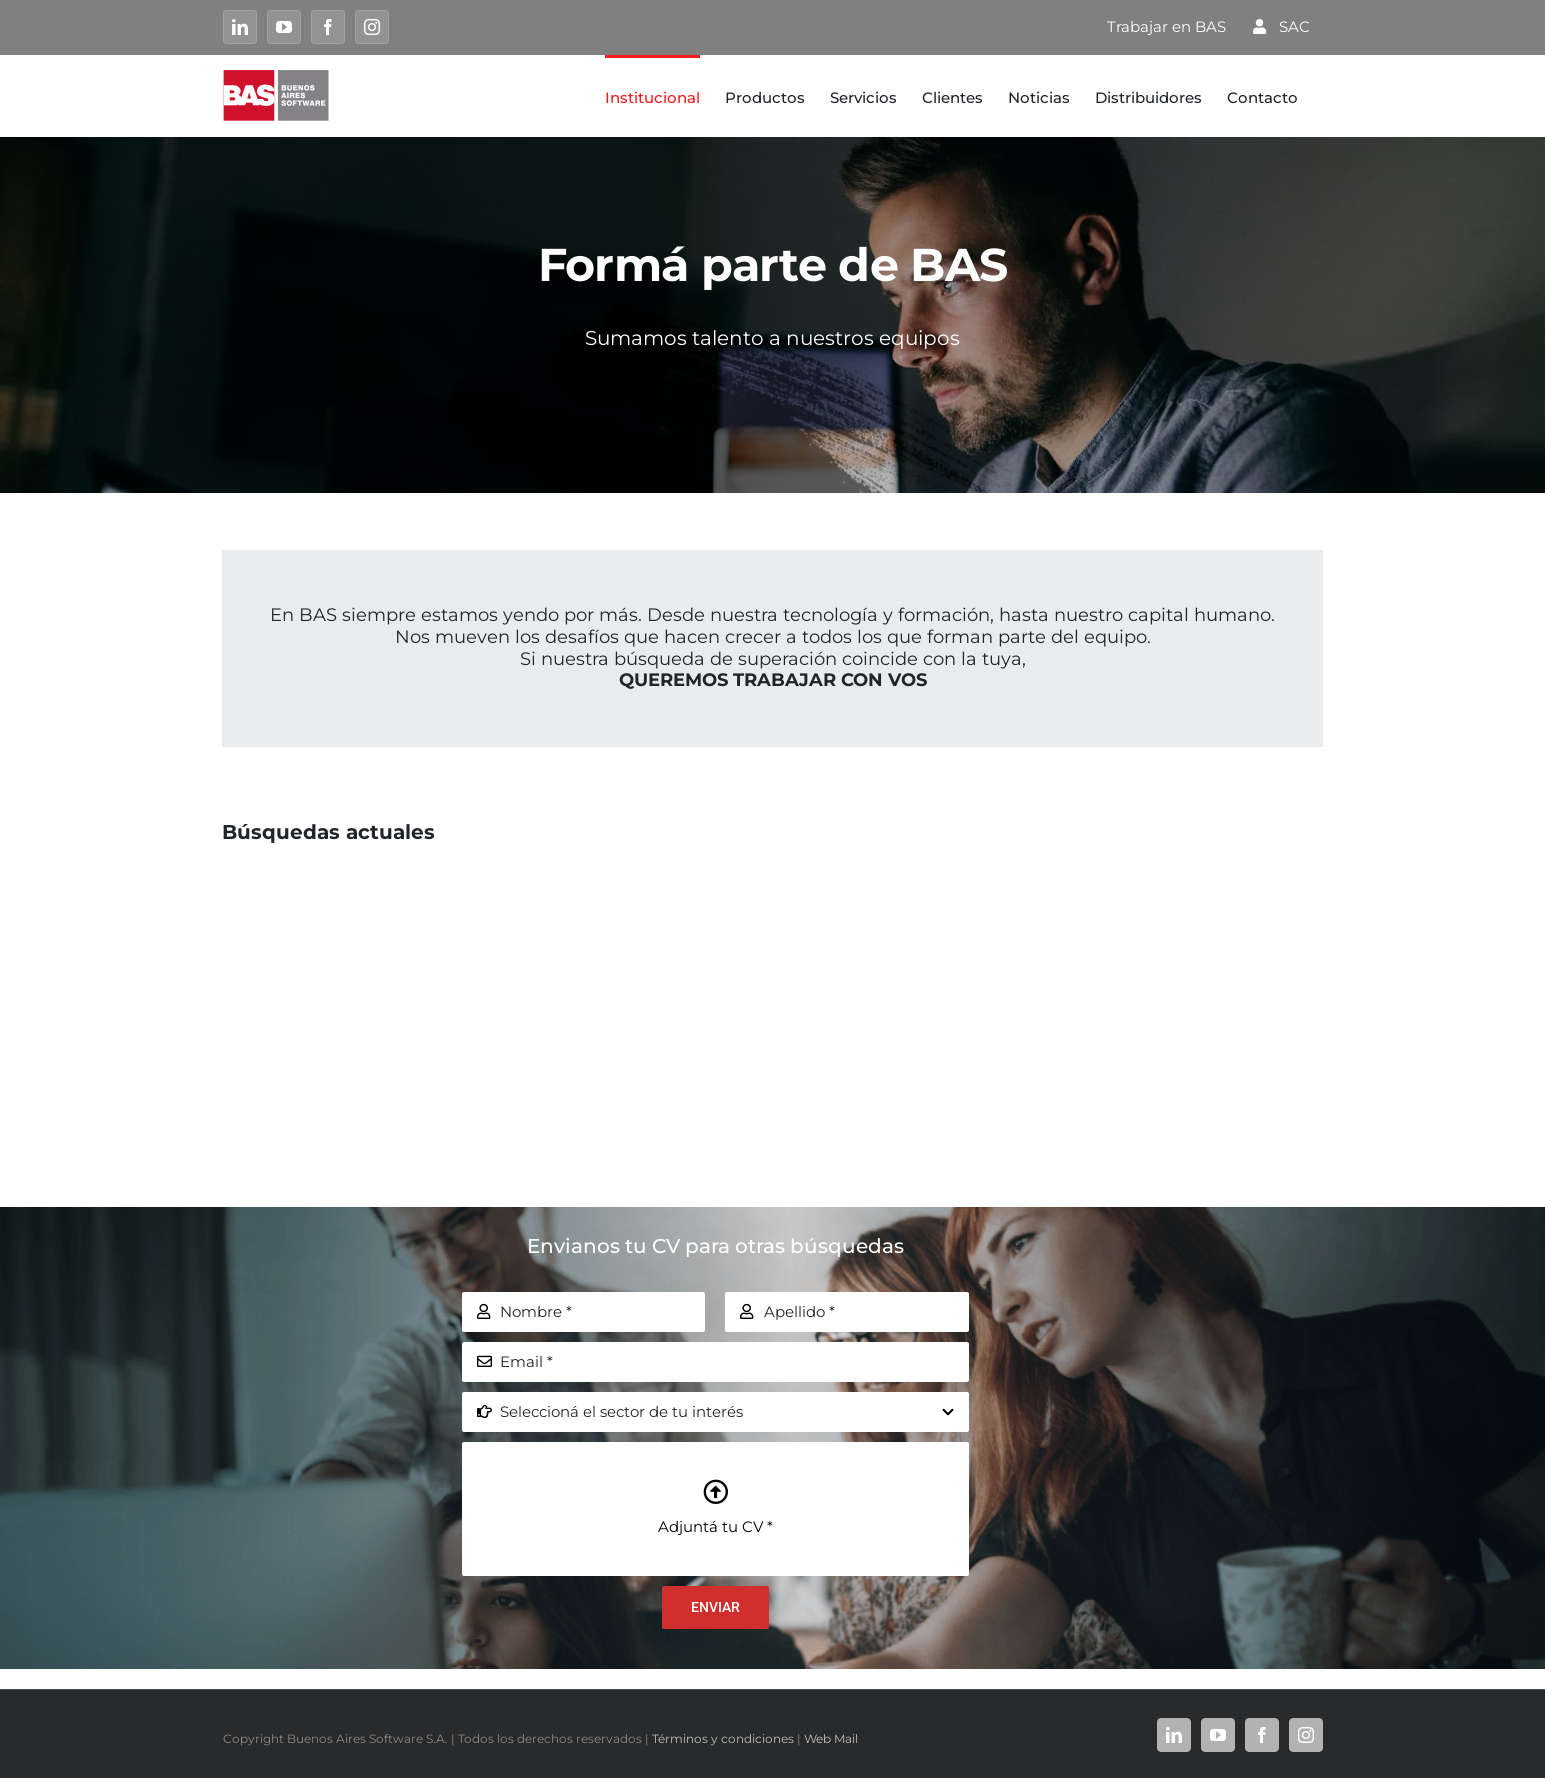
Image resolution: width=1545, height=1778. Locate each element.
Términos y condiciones (723, 1738)
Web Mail (831, 1738)
